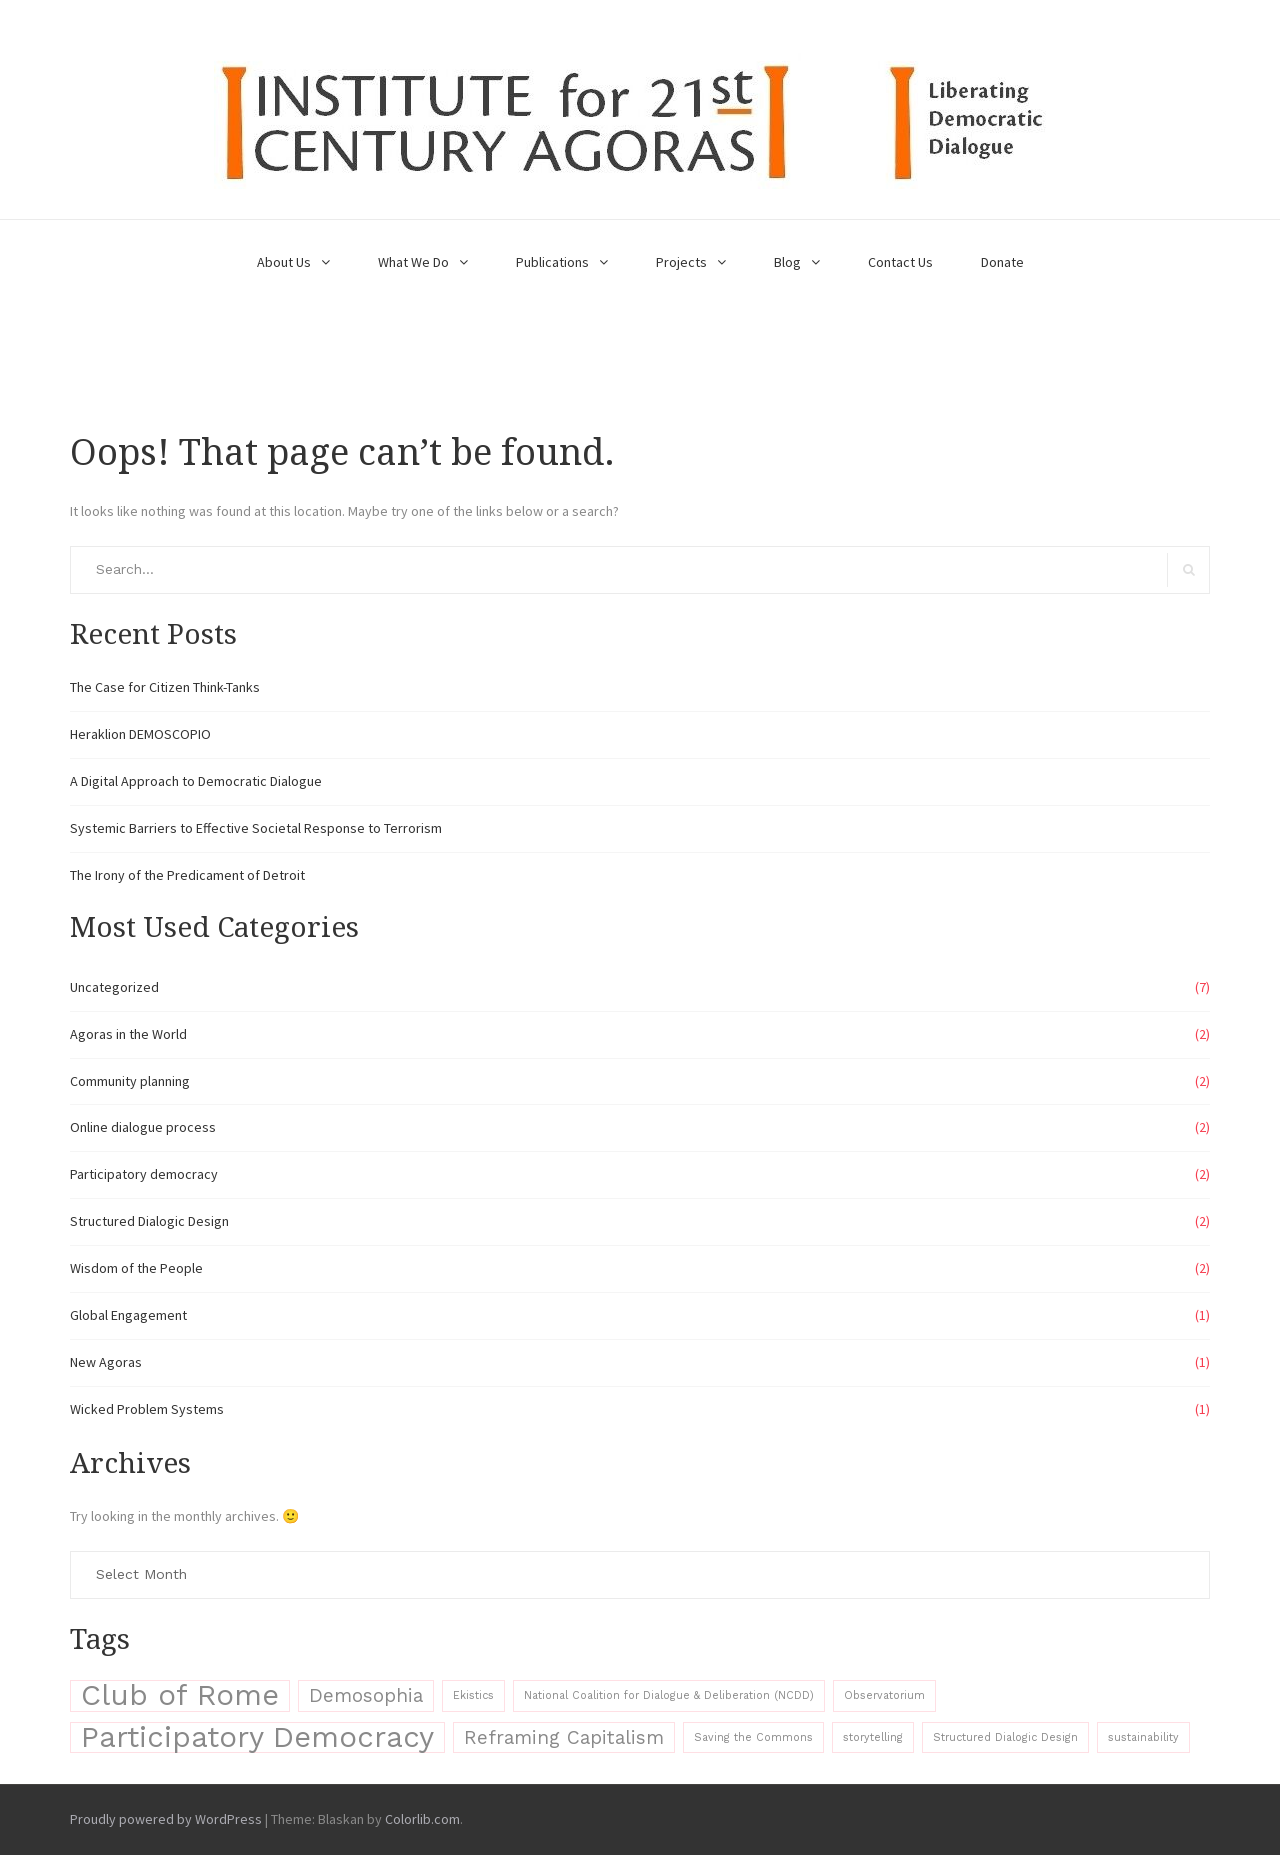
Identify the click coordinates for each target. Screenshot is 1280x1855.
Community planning (130, 1081)
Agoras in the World (128, 1034)
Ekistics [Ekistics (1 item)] (473, 1695)
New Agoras (106, 1362)
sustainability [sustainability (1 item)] (1143, 1737)
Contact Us (900, 262)
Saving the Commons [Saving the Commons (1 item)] (753, 1737)
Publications (552, 262)
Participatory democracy (144, 1174)
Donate (1002, 262)
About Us (284, 262)
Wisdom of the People (136, 1268)
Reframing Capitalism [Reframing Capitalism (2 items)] (564, 1737)
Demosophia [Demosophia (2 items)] (366, 1695)
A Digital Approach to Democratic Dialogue (196, 781)
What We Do (413, 262)
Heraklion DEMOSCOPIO (140, 734)
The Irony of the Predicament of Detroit (187, 875)
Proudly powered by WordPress (166, 1819)
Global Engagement (128, 1315)
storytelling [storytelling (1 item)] (873, 1737)
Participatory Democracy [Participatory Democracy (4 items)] (257, 1737)
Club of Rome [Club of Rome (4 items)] (180, 1695)
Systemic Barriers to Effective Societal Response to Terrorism (256, 828)
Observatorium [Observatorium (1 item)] (884, 1695)
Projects (681, 262)
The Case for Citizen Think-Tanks (165, 687)
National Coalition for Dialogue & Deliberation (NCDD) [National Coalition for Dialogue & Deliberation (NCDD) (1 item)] (669, 1695)
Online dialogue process (143, 1127)
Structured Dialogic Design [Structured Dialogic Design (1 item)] (1005, 1737)
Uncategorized (114, 987)
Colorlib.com (422, 1819)
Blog (787, 262)
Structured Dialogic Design (149, 1221)
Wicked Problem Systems (147, 1409)
